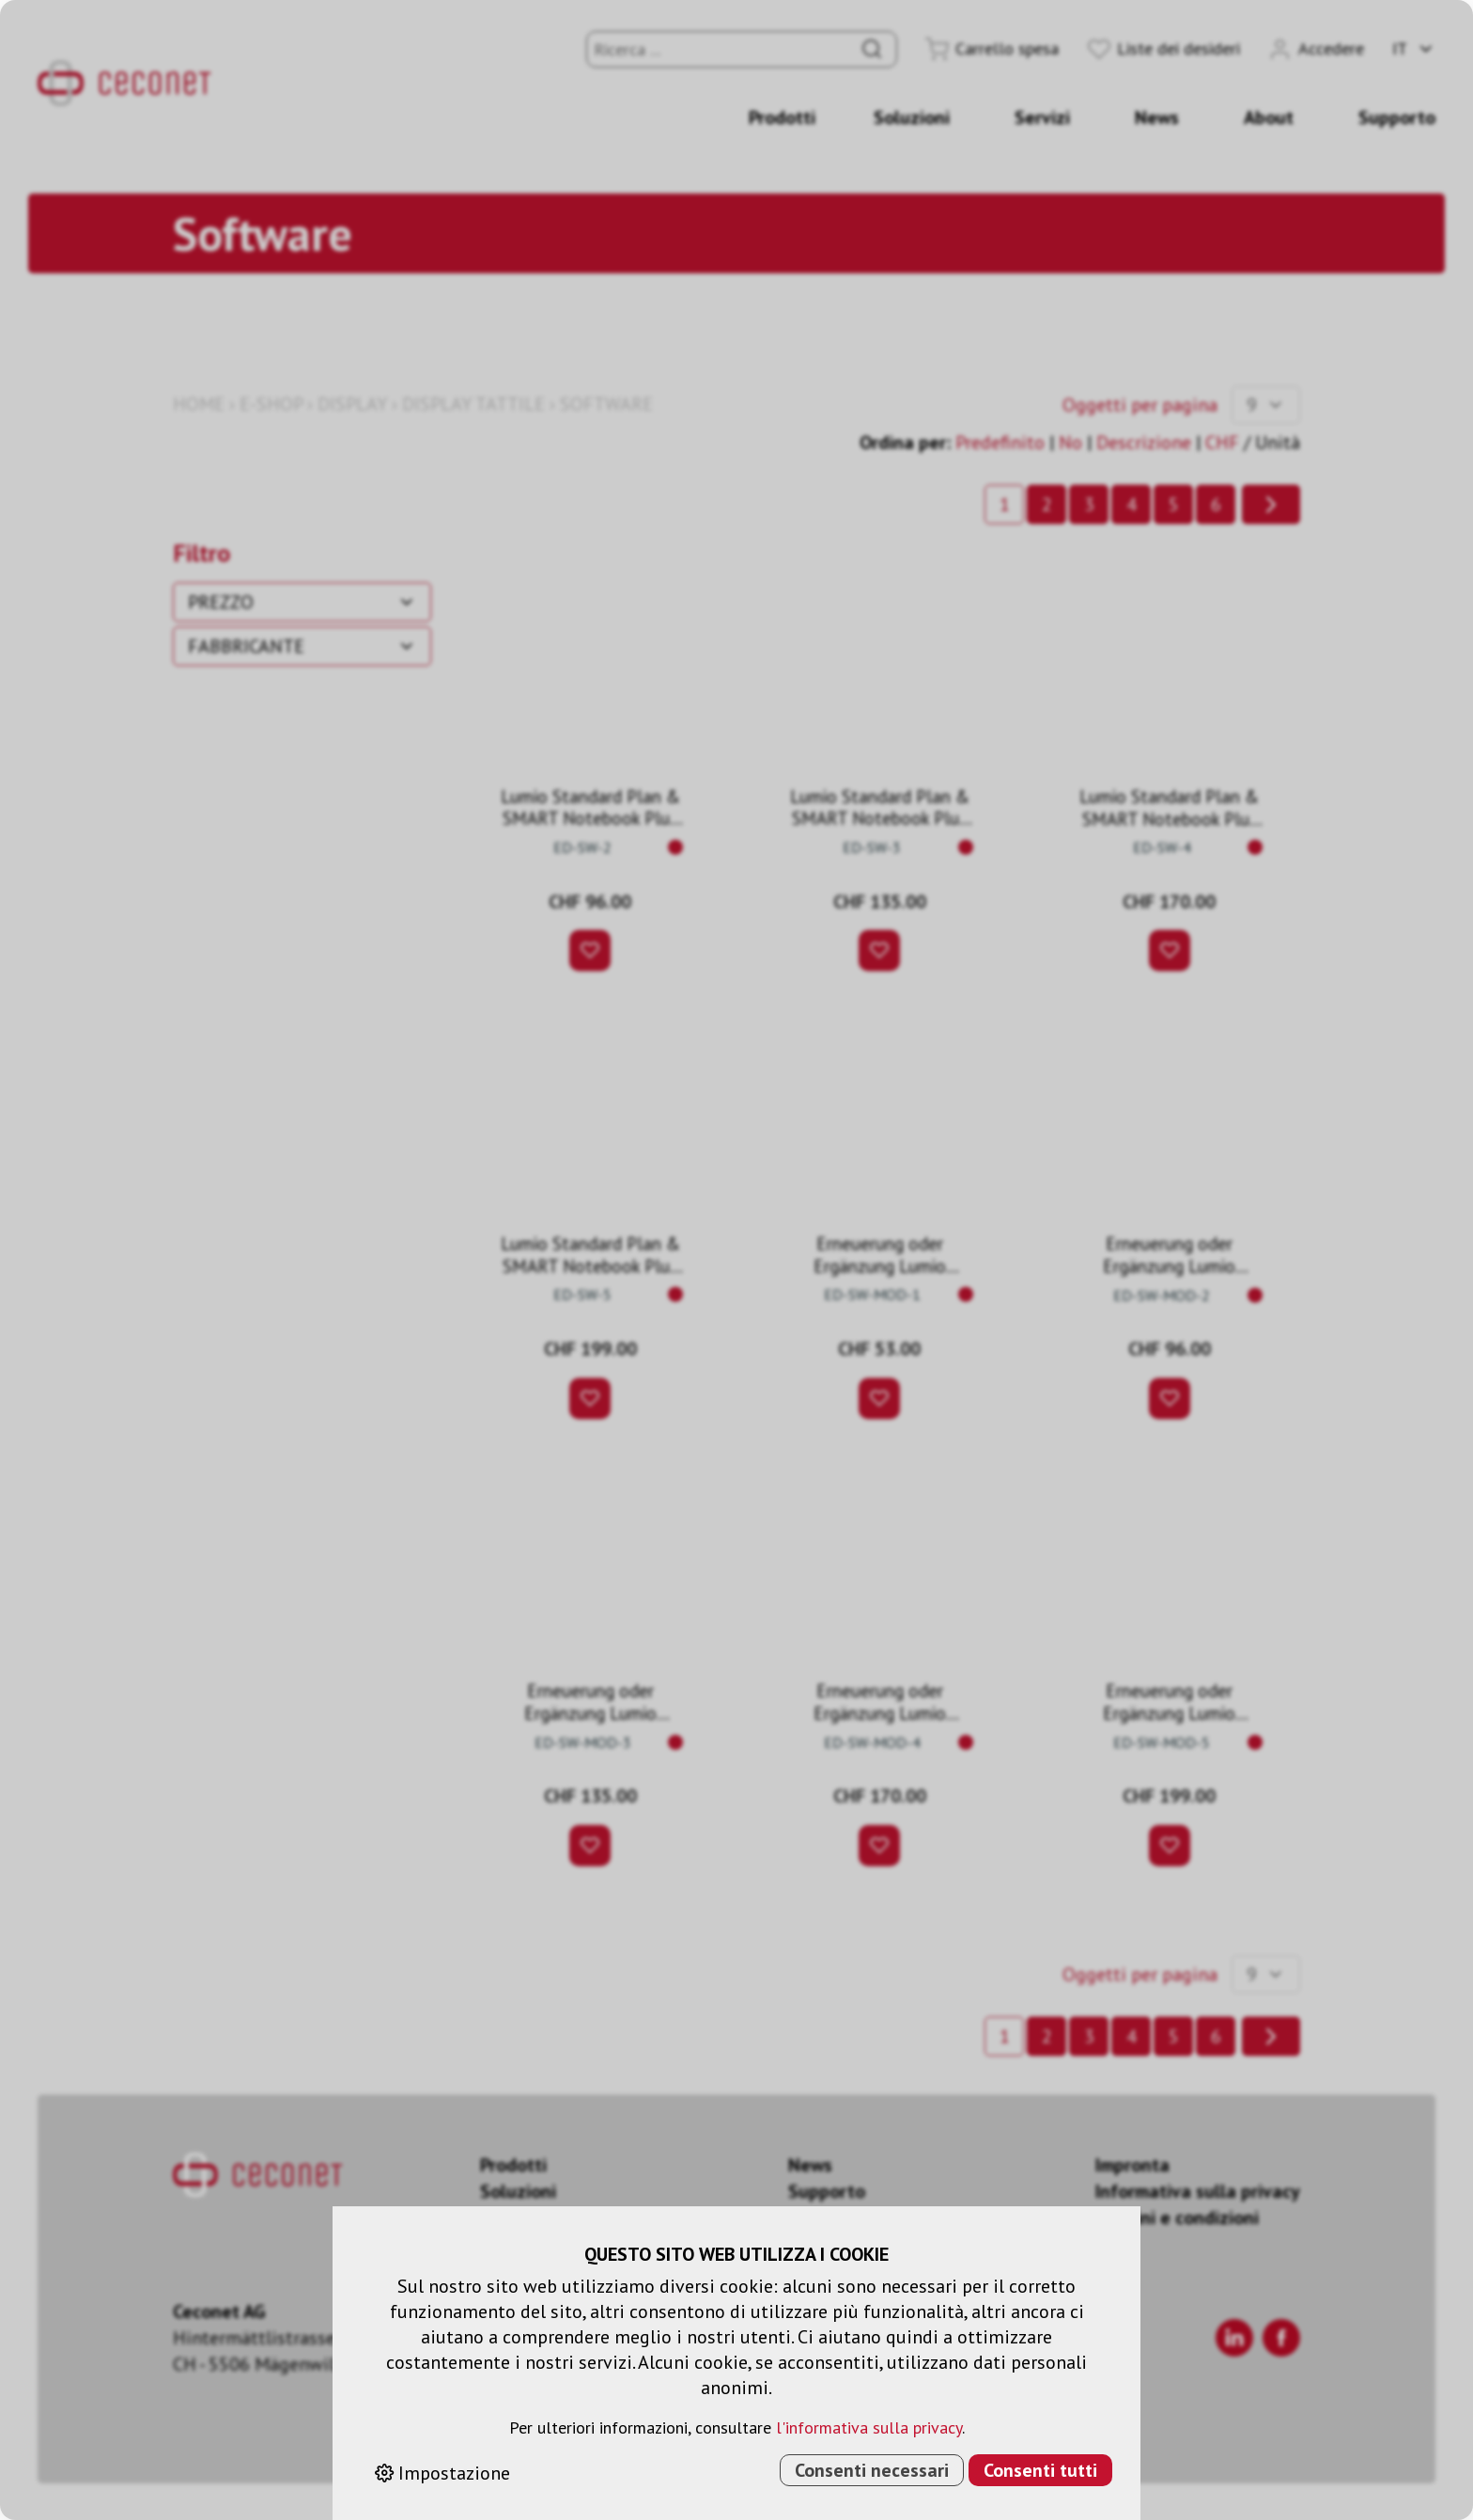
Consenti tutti (1040, 2470)
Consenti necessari (872, 2470)
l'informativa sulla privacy (869, 2427)
